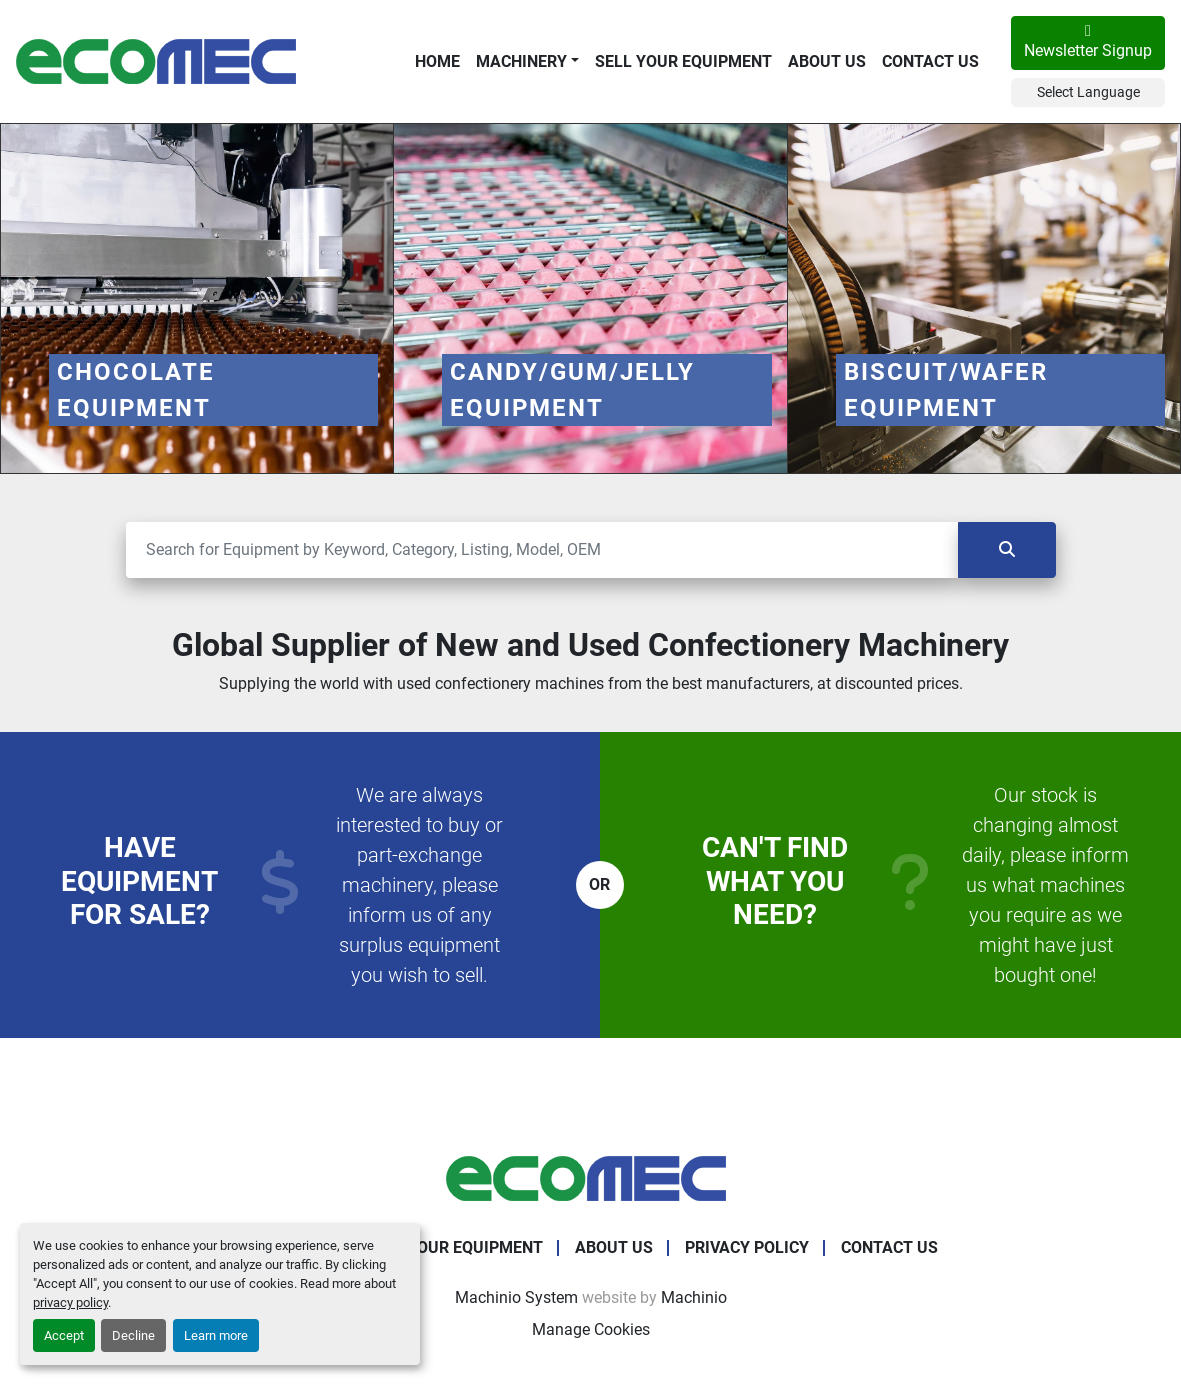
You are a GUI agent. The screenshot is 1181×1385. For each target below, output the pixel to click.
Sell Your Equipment (683, 61)
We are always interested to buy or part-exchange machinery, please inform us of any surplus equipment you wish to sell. (419, 885)
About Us (827, 61)
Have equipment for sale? (139, 881)
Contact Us (930, 61)
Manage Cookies (591, 1329)
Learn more (216, 1335)
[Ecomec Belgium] (591, 1178)
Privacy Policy (747, 1247)
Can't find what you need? (775, 881)
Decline (133, 1335)
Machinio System (516, 1297)
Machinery (521, 61)
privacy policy (70, 1302)
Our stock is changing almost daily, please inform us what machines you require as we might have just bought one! (1045, 885)
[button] (527, 62)
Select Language (1088, 92)
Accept (64, 1335)
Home (437, 61)
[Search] (542, 550)
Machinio (694, 1297)
